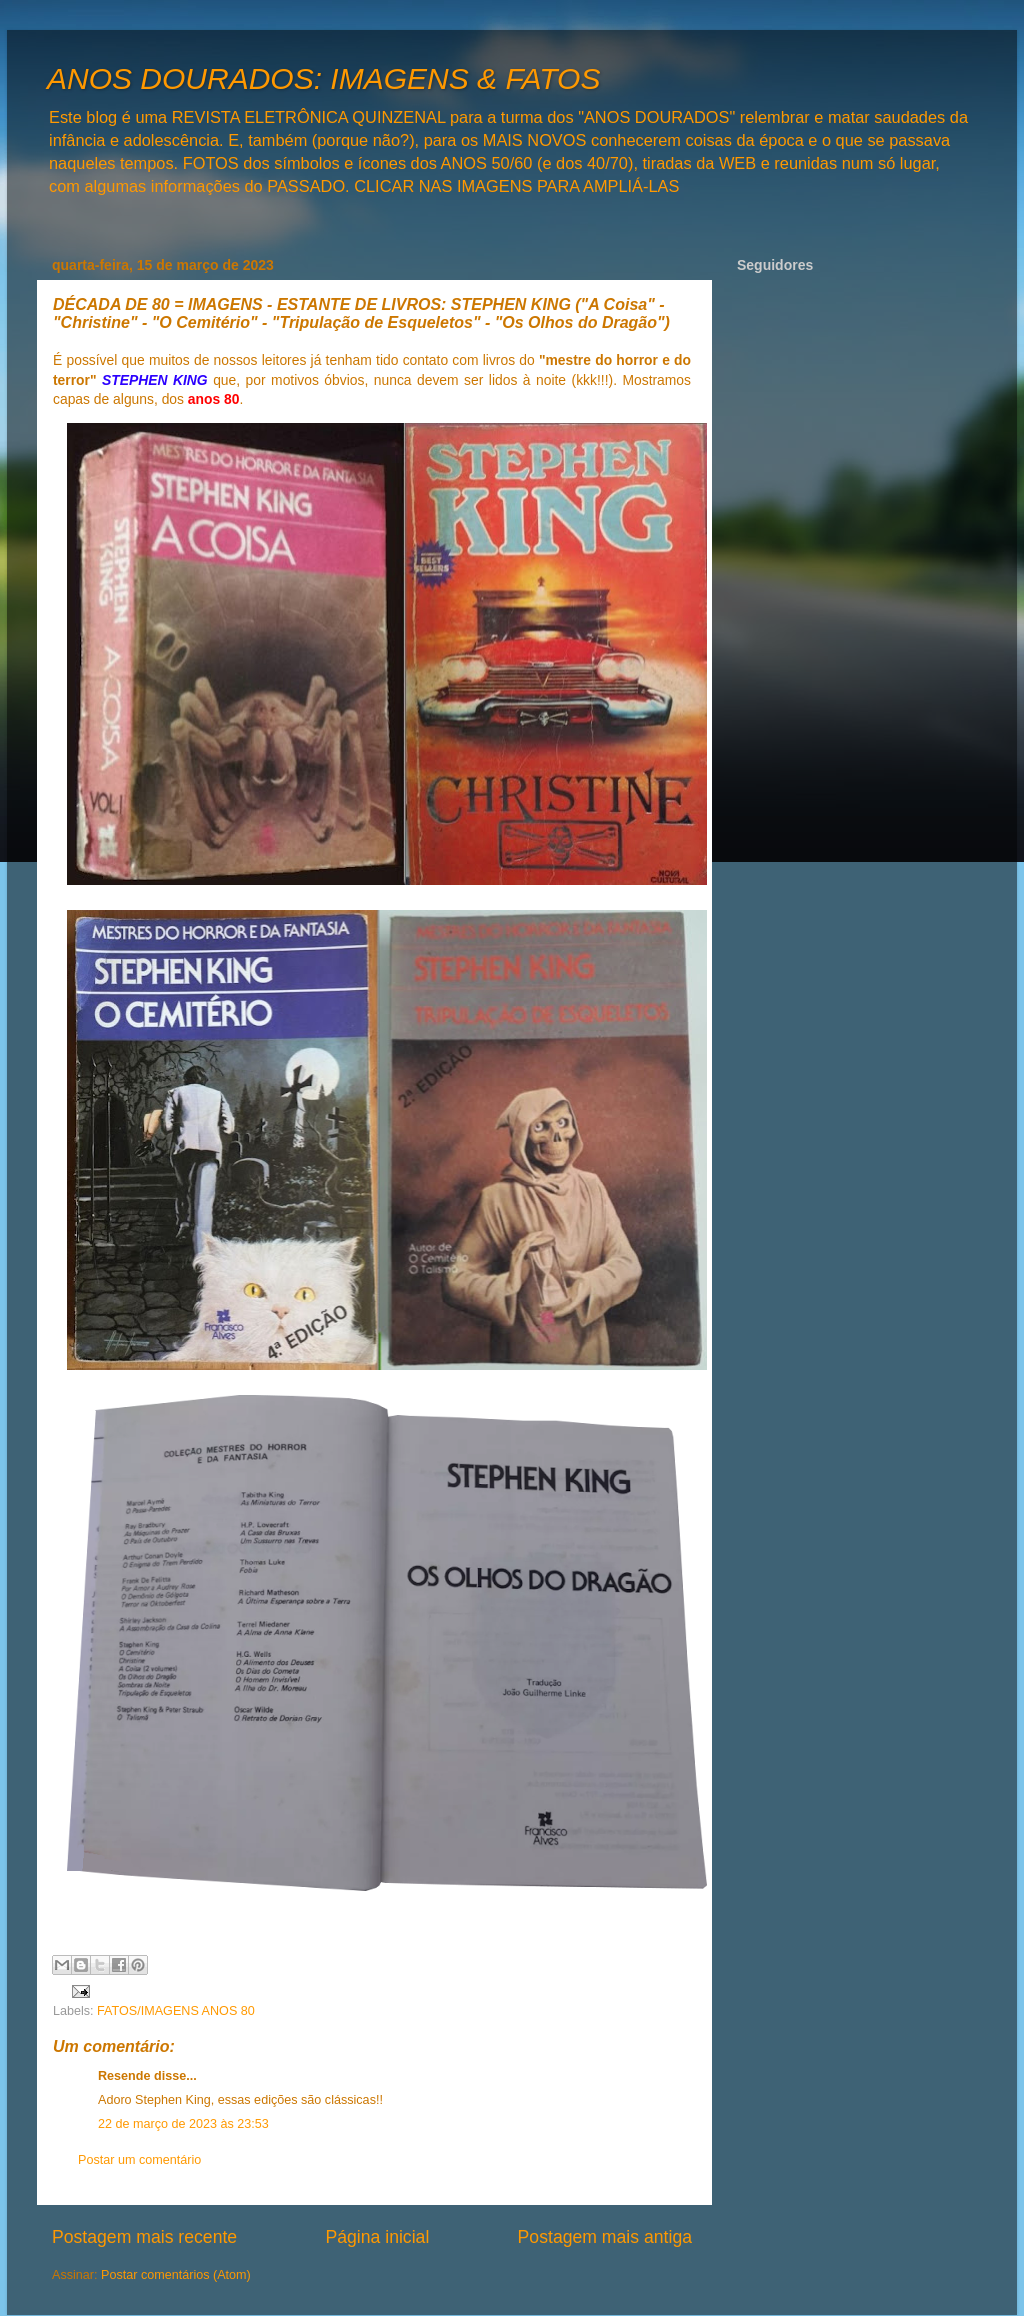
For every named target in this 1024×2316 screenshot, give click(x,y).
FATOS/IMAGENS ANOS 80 (176, 2011)
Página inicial (377, 2237)
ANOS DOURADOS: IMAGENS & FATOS (323, 78)
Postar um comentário (139, 2160)
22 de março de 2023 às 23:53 (183, 2124)
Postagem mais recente (144, 2237)
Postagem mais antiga (605, 2237)
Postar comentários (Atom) (176, 2275)
